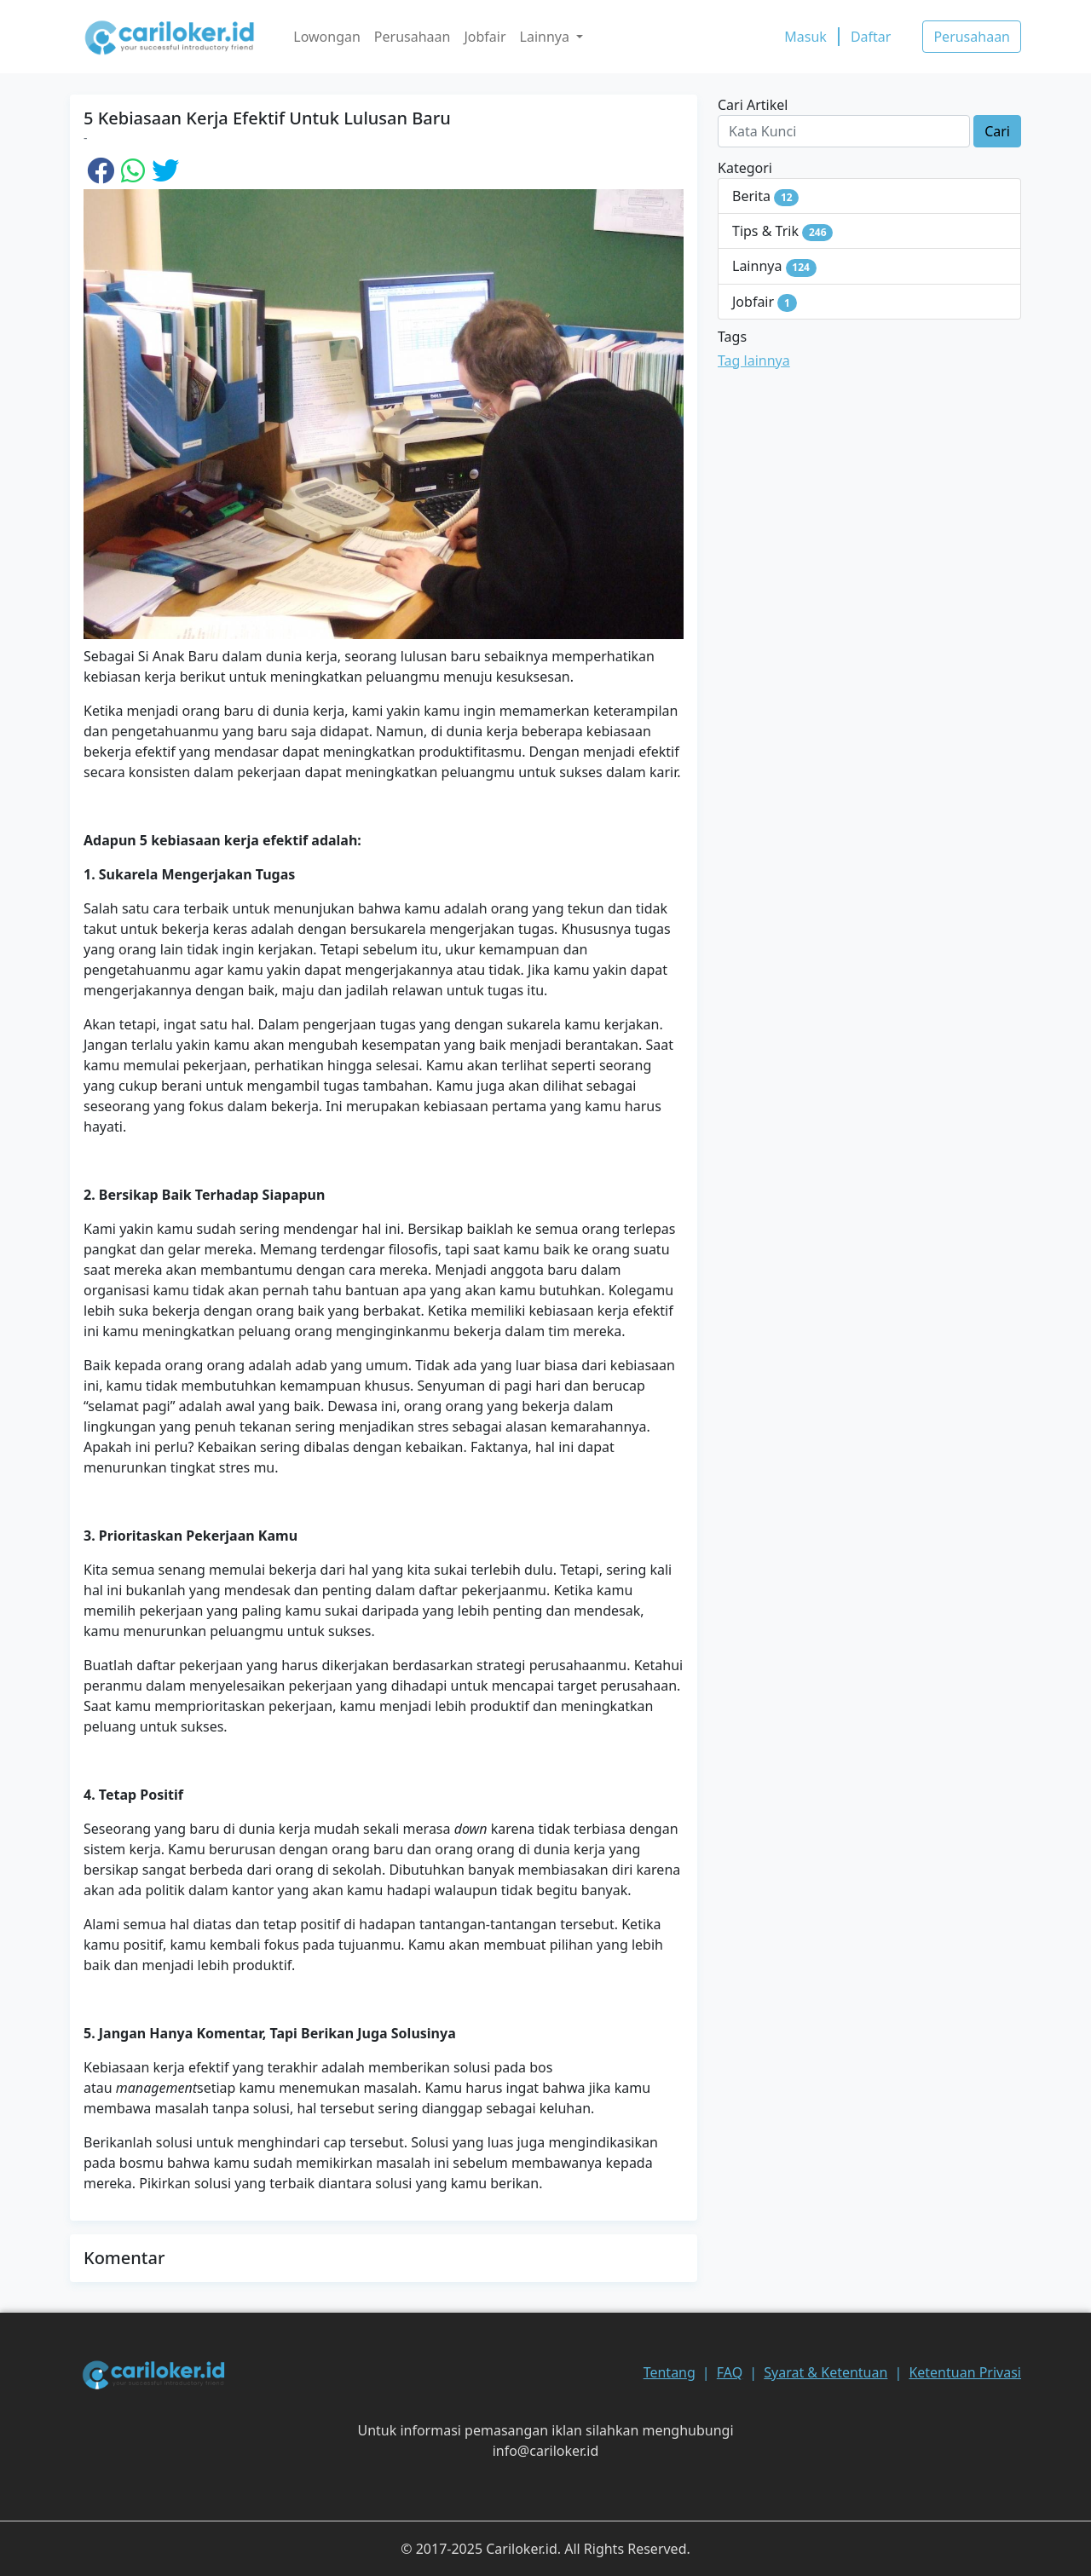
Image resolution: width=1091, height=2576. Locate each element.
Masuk (805, 36)
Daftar (871, 36)
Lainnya (774, 266)
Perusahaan (412, 36)
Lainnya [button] (547, 36)
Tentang (670, 2372)
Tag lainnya (754, 360)
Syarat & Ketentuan (825, 2372)
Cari (997, 131)
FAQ (729, 2372)
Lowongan (327, 36)
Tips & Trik (782, 231)
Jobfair (484, 36)
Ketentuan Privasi (965, 2372)
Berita (765, 196)
